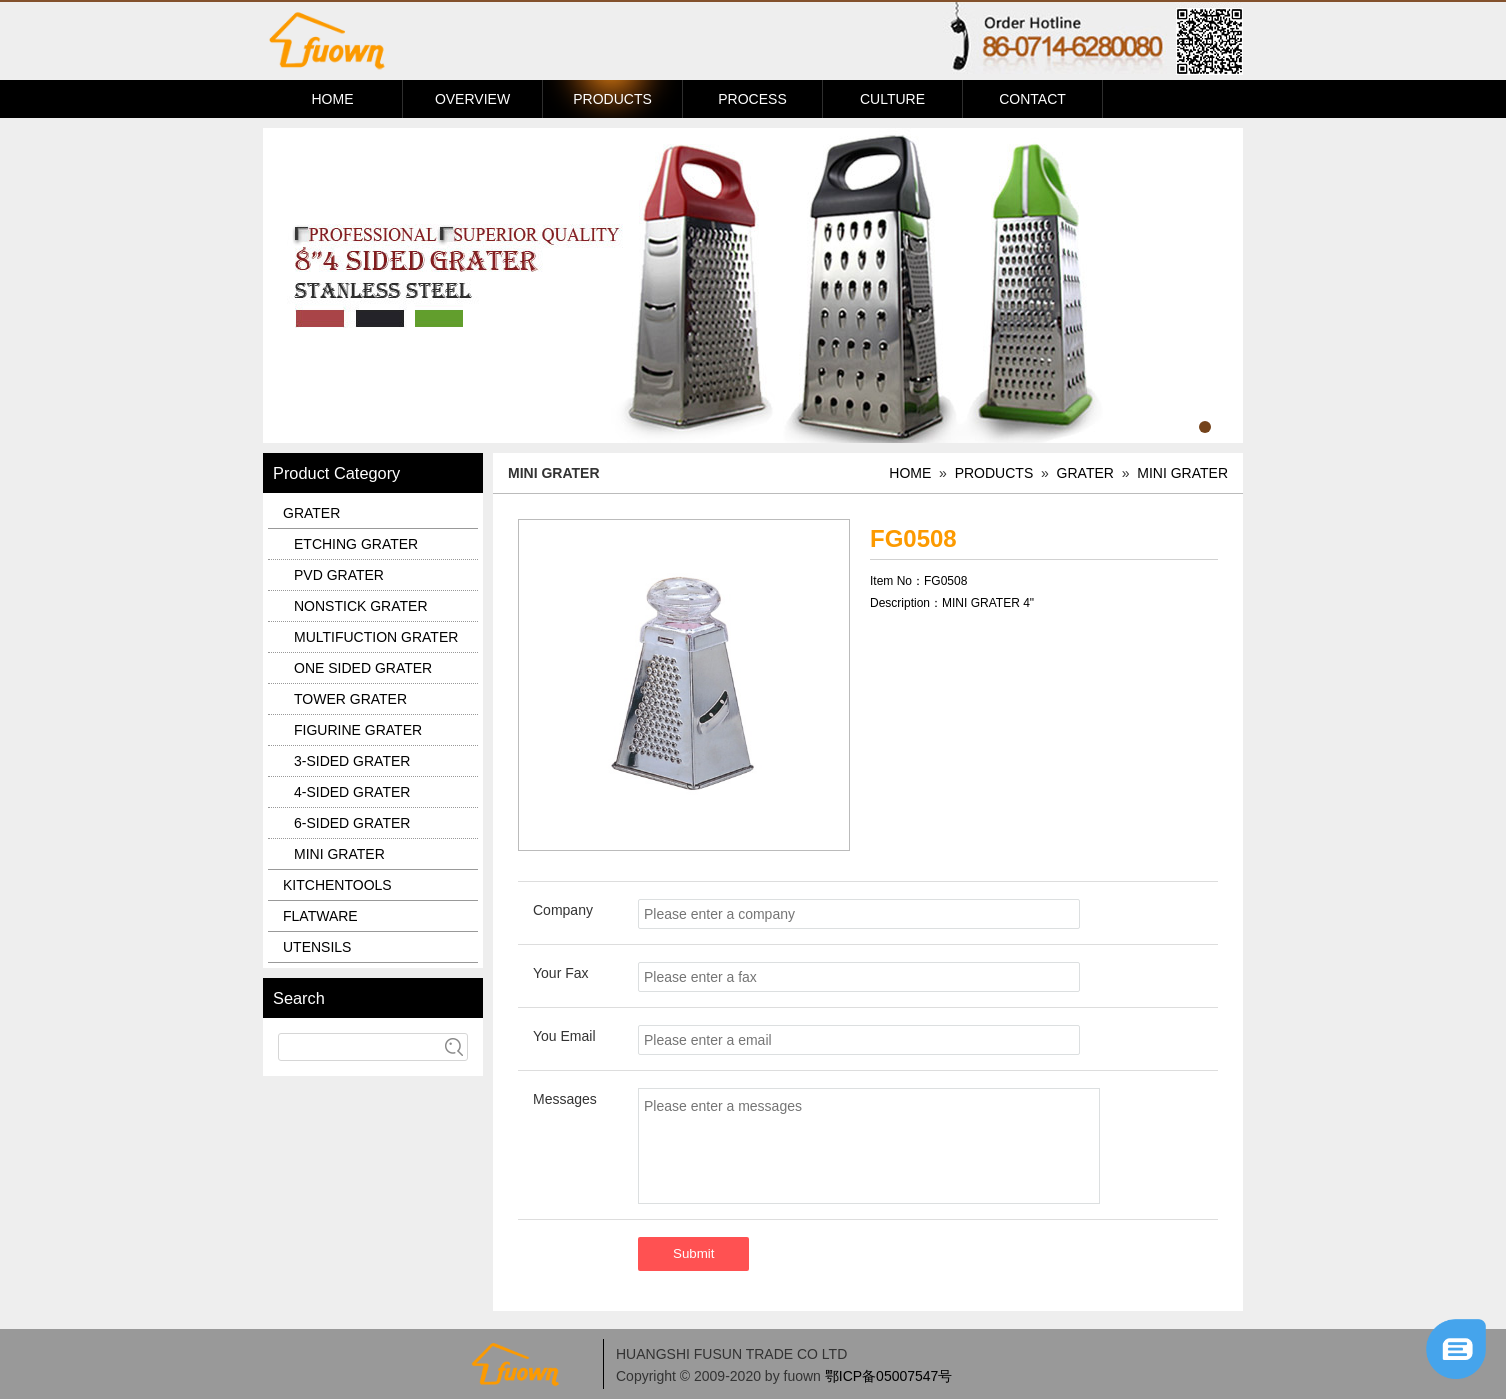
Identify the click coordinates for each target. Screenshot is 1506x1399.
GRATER (1085, 473)
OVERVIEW (472, 99)
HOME (333, 99)
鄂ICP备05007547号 (889, 1376)
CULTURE (892, 99)
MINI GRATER (1182, 473)
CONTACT (1032, 99)
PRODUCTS (612, 99)
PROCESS (752, 99)
